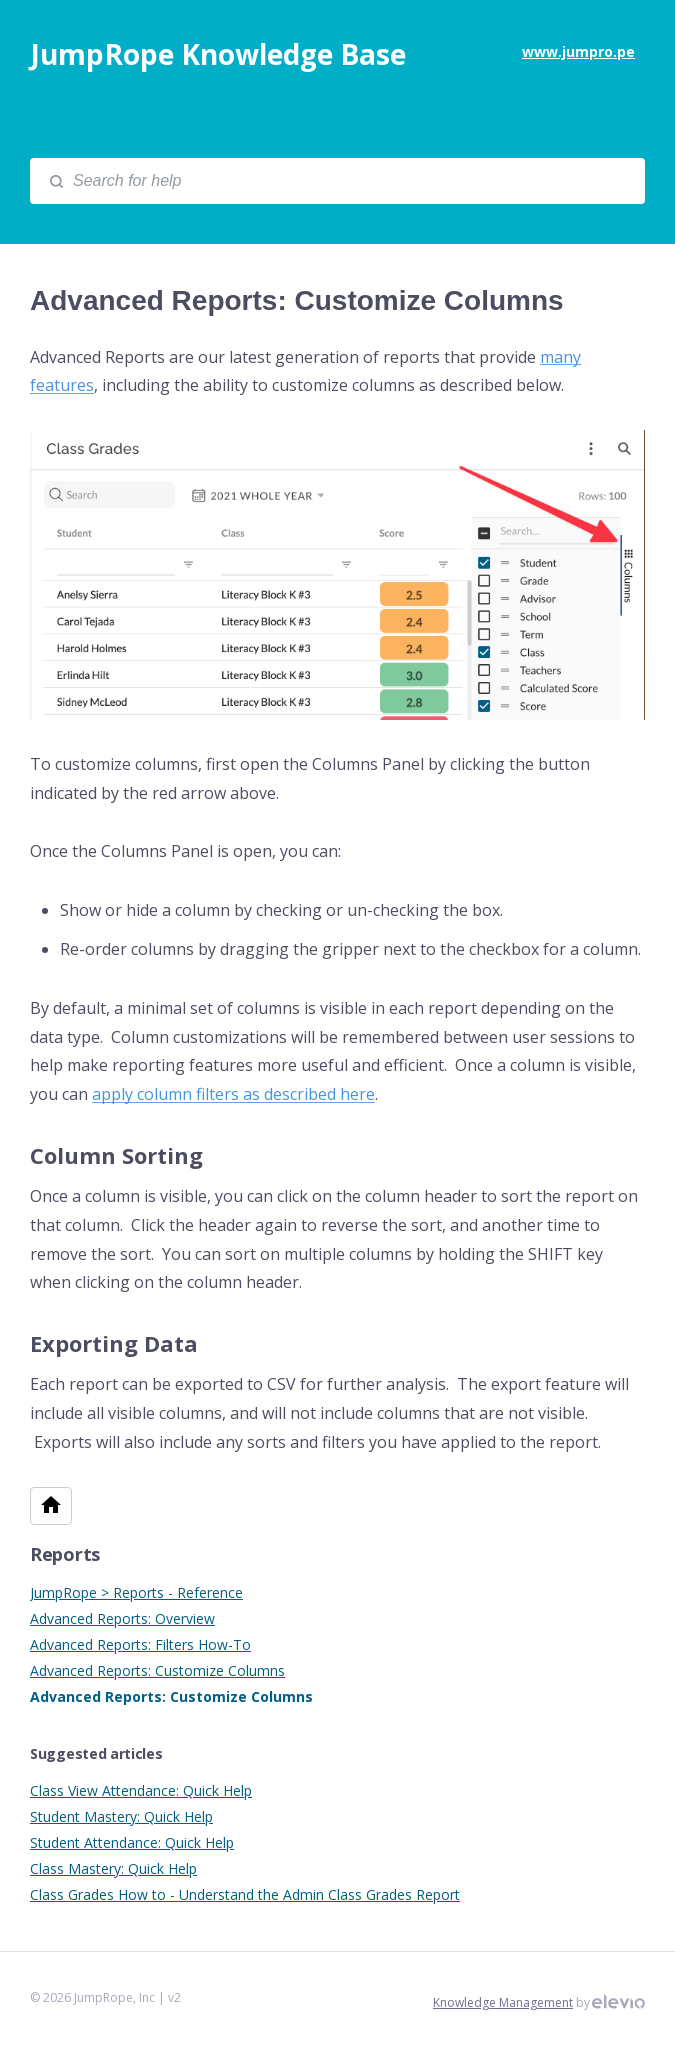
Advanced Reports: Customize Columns (157, 1670)
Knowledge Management (503, 2002)
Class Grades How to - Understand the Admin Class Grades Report (245, 1894)
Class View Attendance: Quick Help (141, 1790)
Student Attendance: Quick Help (132, 1842)
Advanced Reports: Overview (122, 1618)
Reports (65, 1554)
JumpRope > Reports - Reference (136, 1592)
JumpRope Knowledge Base (218, 54)
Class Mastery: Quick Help (113, 1868)
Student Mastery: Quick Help (121, 1816)
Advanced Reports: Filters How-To (140, 1644)
